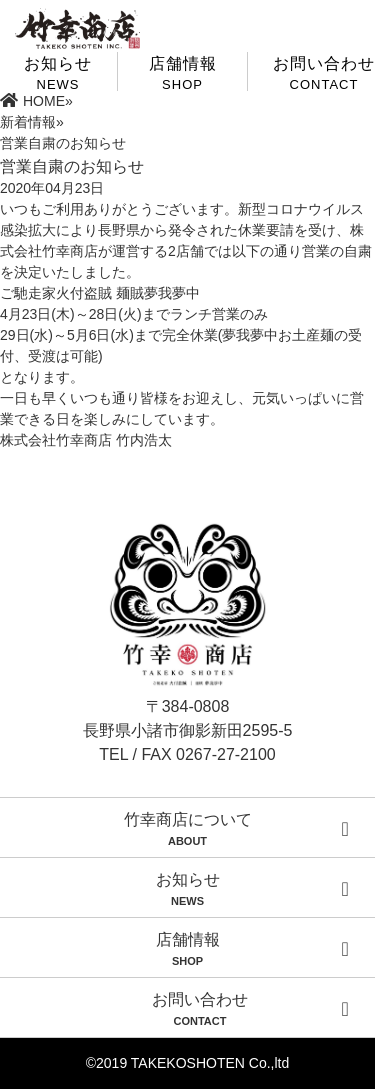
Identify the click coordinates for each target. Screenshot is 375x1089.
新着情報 (28, 122)
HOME (32, 101)
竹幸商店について (187, 829)
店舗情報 (182, 73)
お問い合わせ (324, 73)
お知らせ (187, 889)
